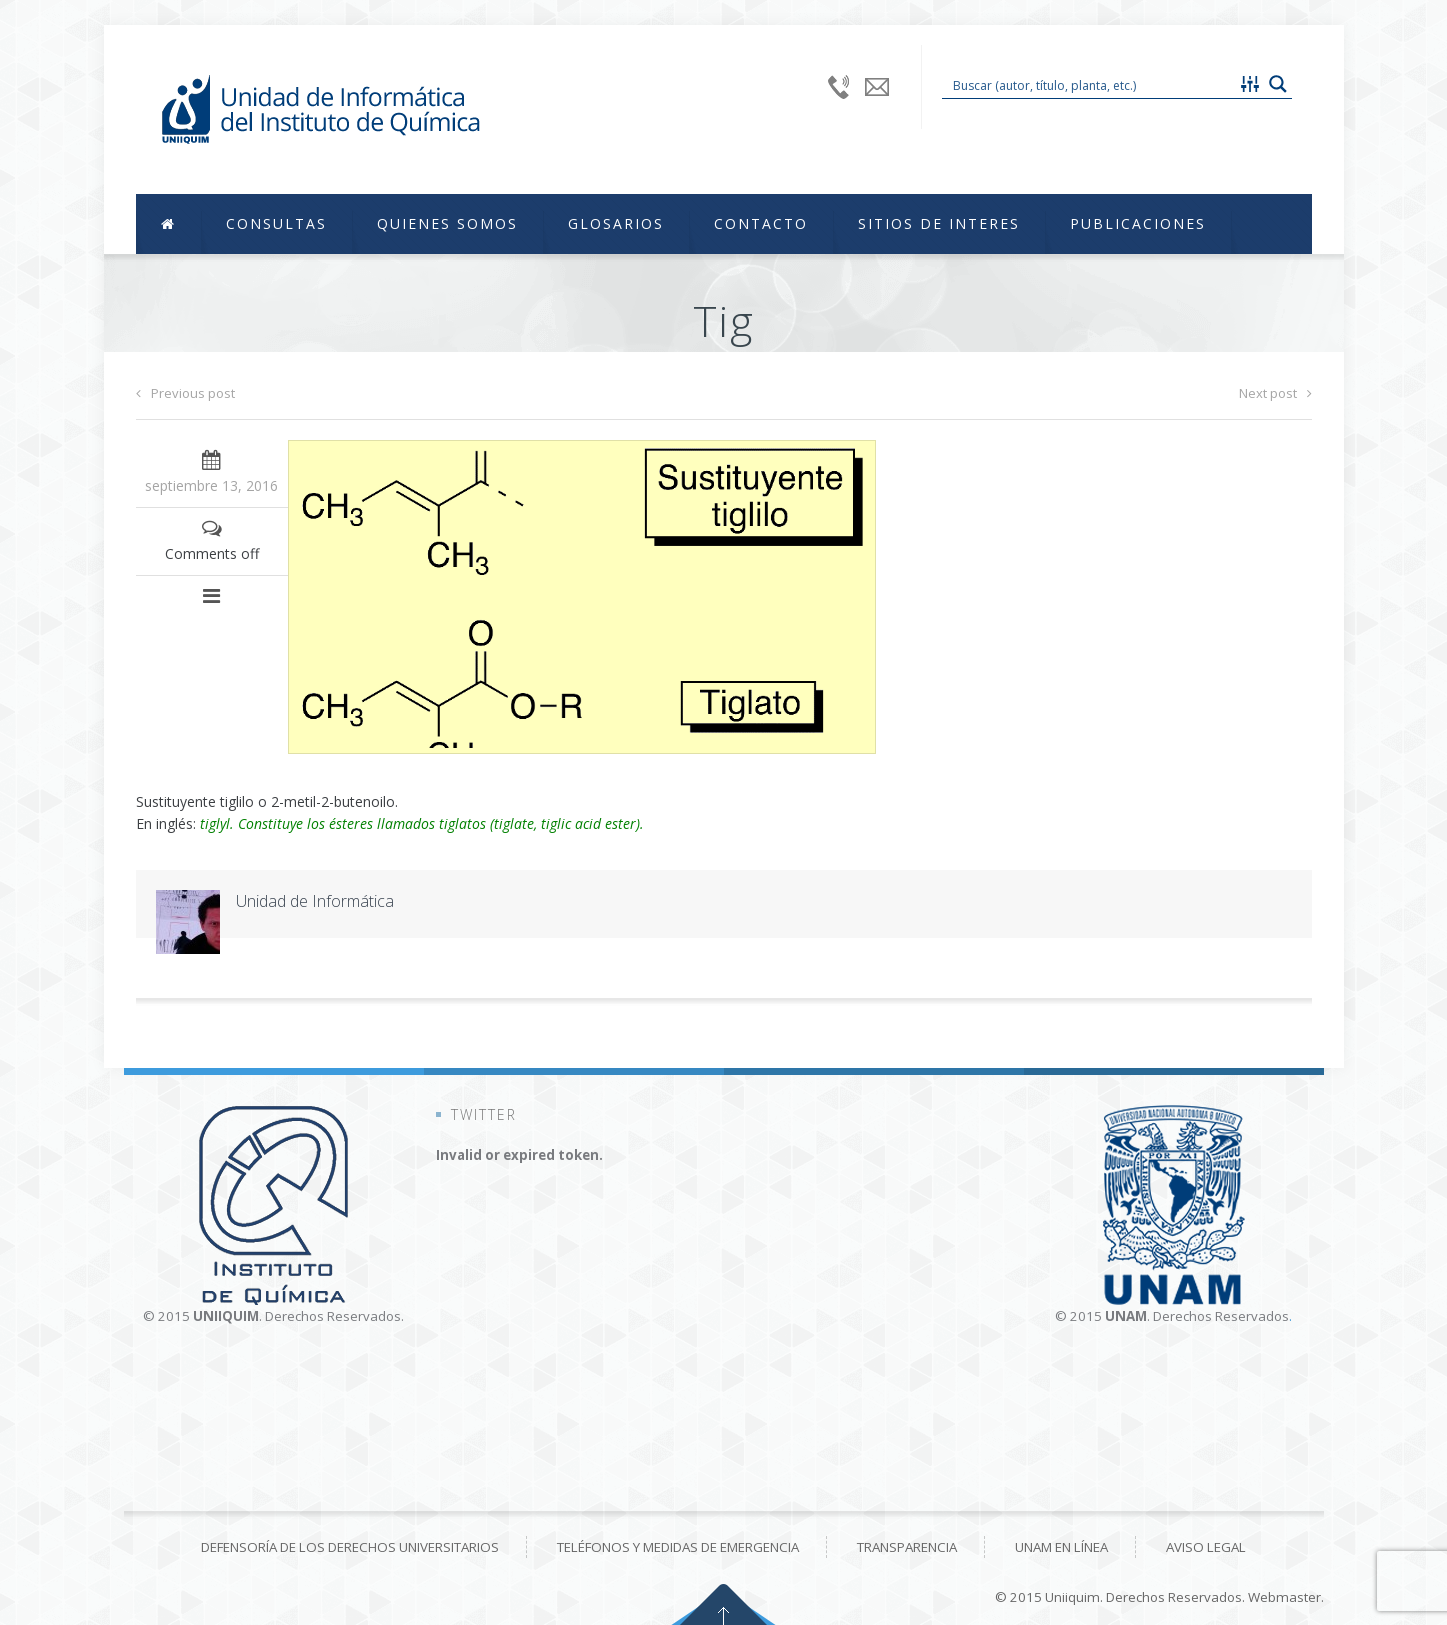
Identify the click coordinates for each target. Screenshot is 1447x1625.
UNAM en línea (1061, 1547)
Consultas (276, 223)
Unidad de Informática (315, 901)
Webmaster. (1286, 1597)
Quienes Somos (447, 223)
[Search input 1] (1090, 84)
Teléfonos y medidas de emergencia (678, 1547)
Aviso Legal (1206, 1547)
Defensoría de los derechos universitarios (350, 1547)
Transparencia (907, 1547)
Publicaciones (1138, 223)
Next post (1275, 393)
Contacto (761, 223)
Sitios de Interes (939, 223)
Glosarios (616, 223)
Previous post (185, 393)
